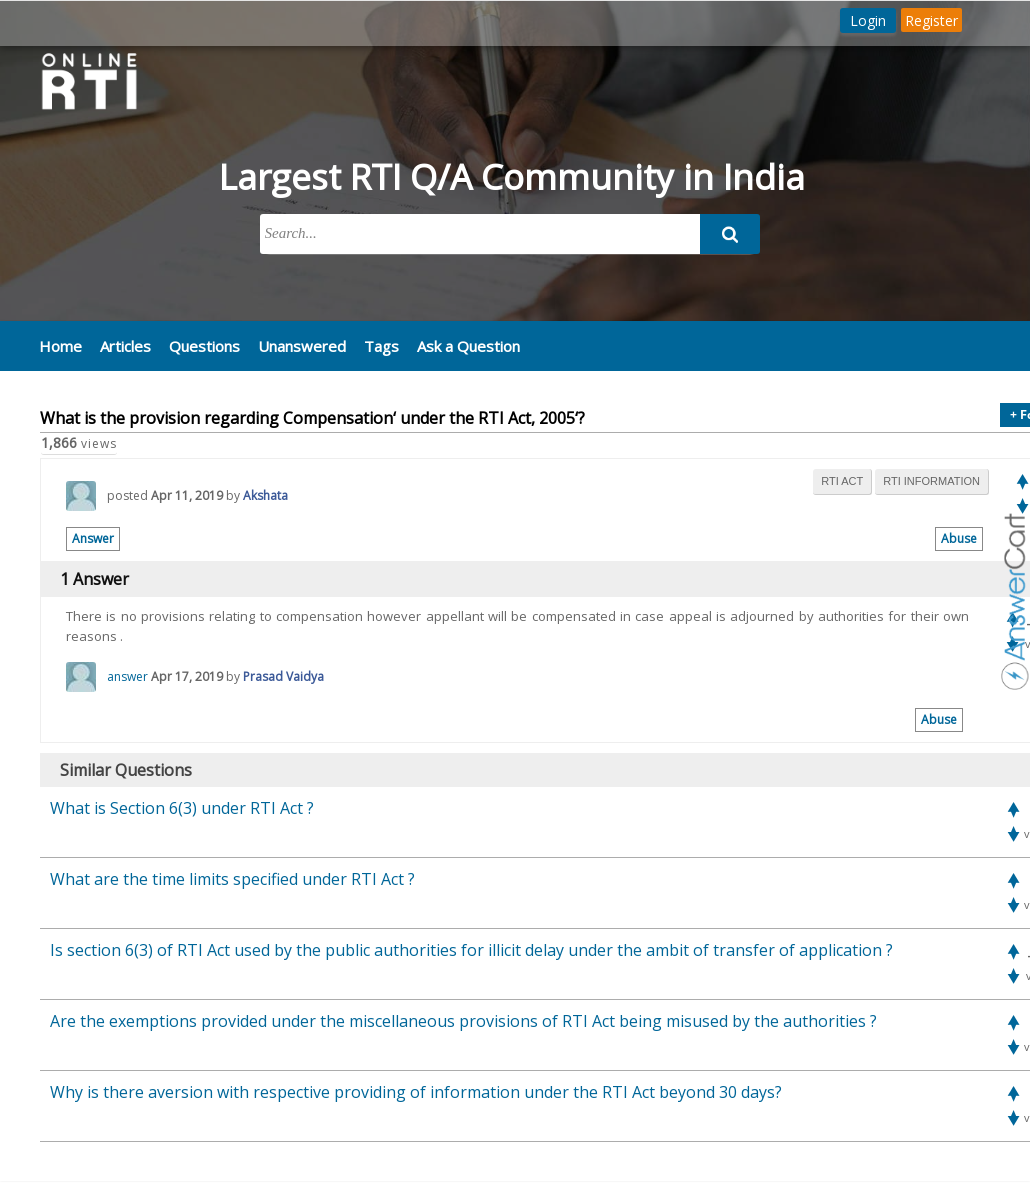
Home (60, 346)
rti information (931, 481)
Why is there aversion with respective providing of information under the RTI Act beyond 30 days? (416, 1092)
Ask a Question (468, 346)
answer (127, 676)
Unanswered (302, 346)
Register (931, 20)
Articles (125, 346)
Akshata (265, 495)
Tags (381, 346)
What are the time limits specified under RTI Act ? (232, 879)
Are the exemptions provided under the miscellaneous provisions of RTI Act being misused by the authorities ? (463, 1021)
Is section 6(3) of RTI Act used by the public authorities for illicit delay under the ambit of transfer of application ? (471, 950)
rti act (842, 481)
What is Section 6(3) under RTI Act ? (182, 808)
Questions (204, 346)
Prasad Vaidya (283, 676)
